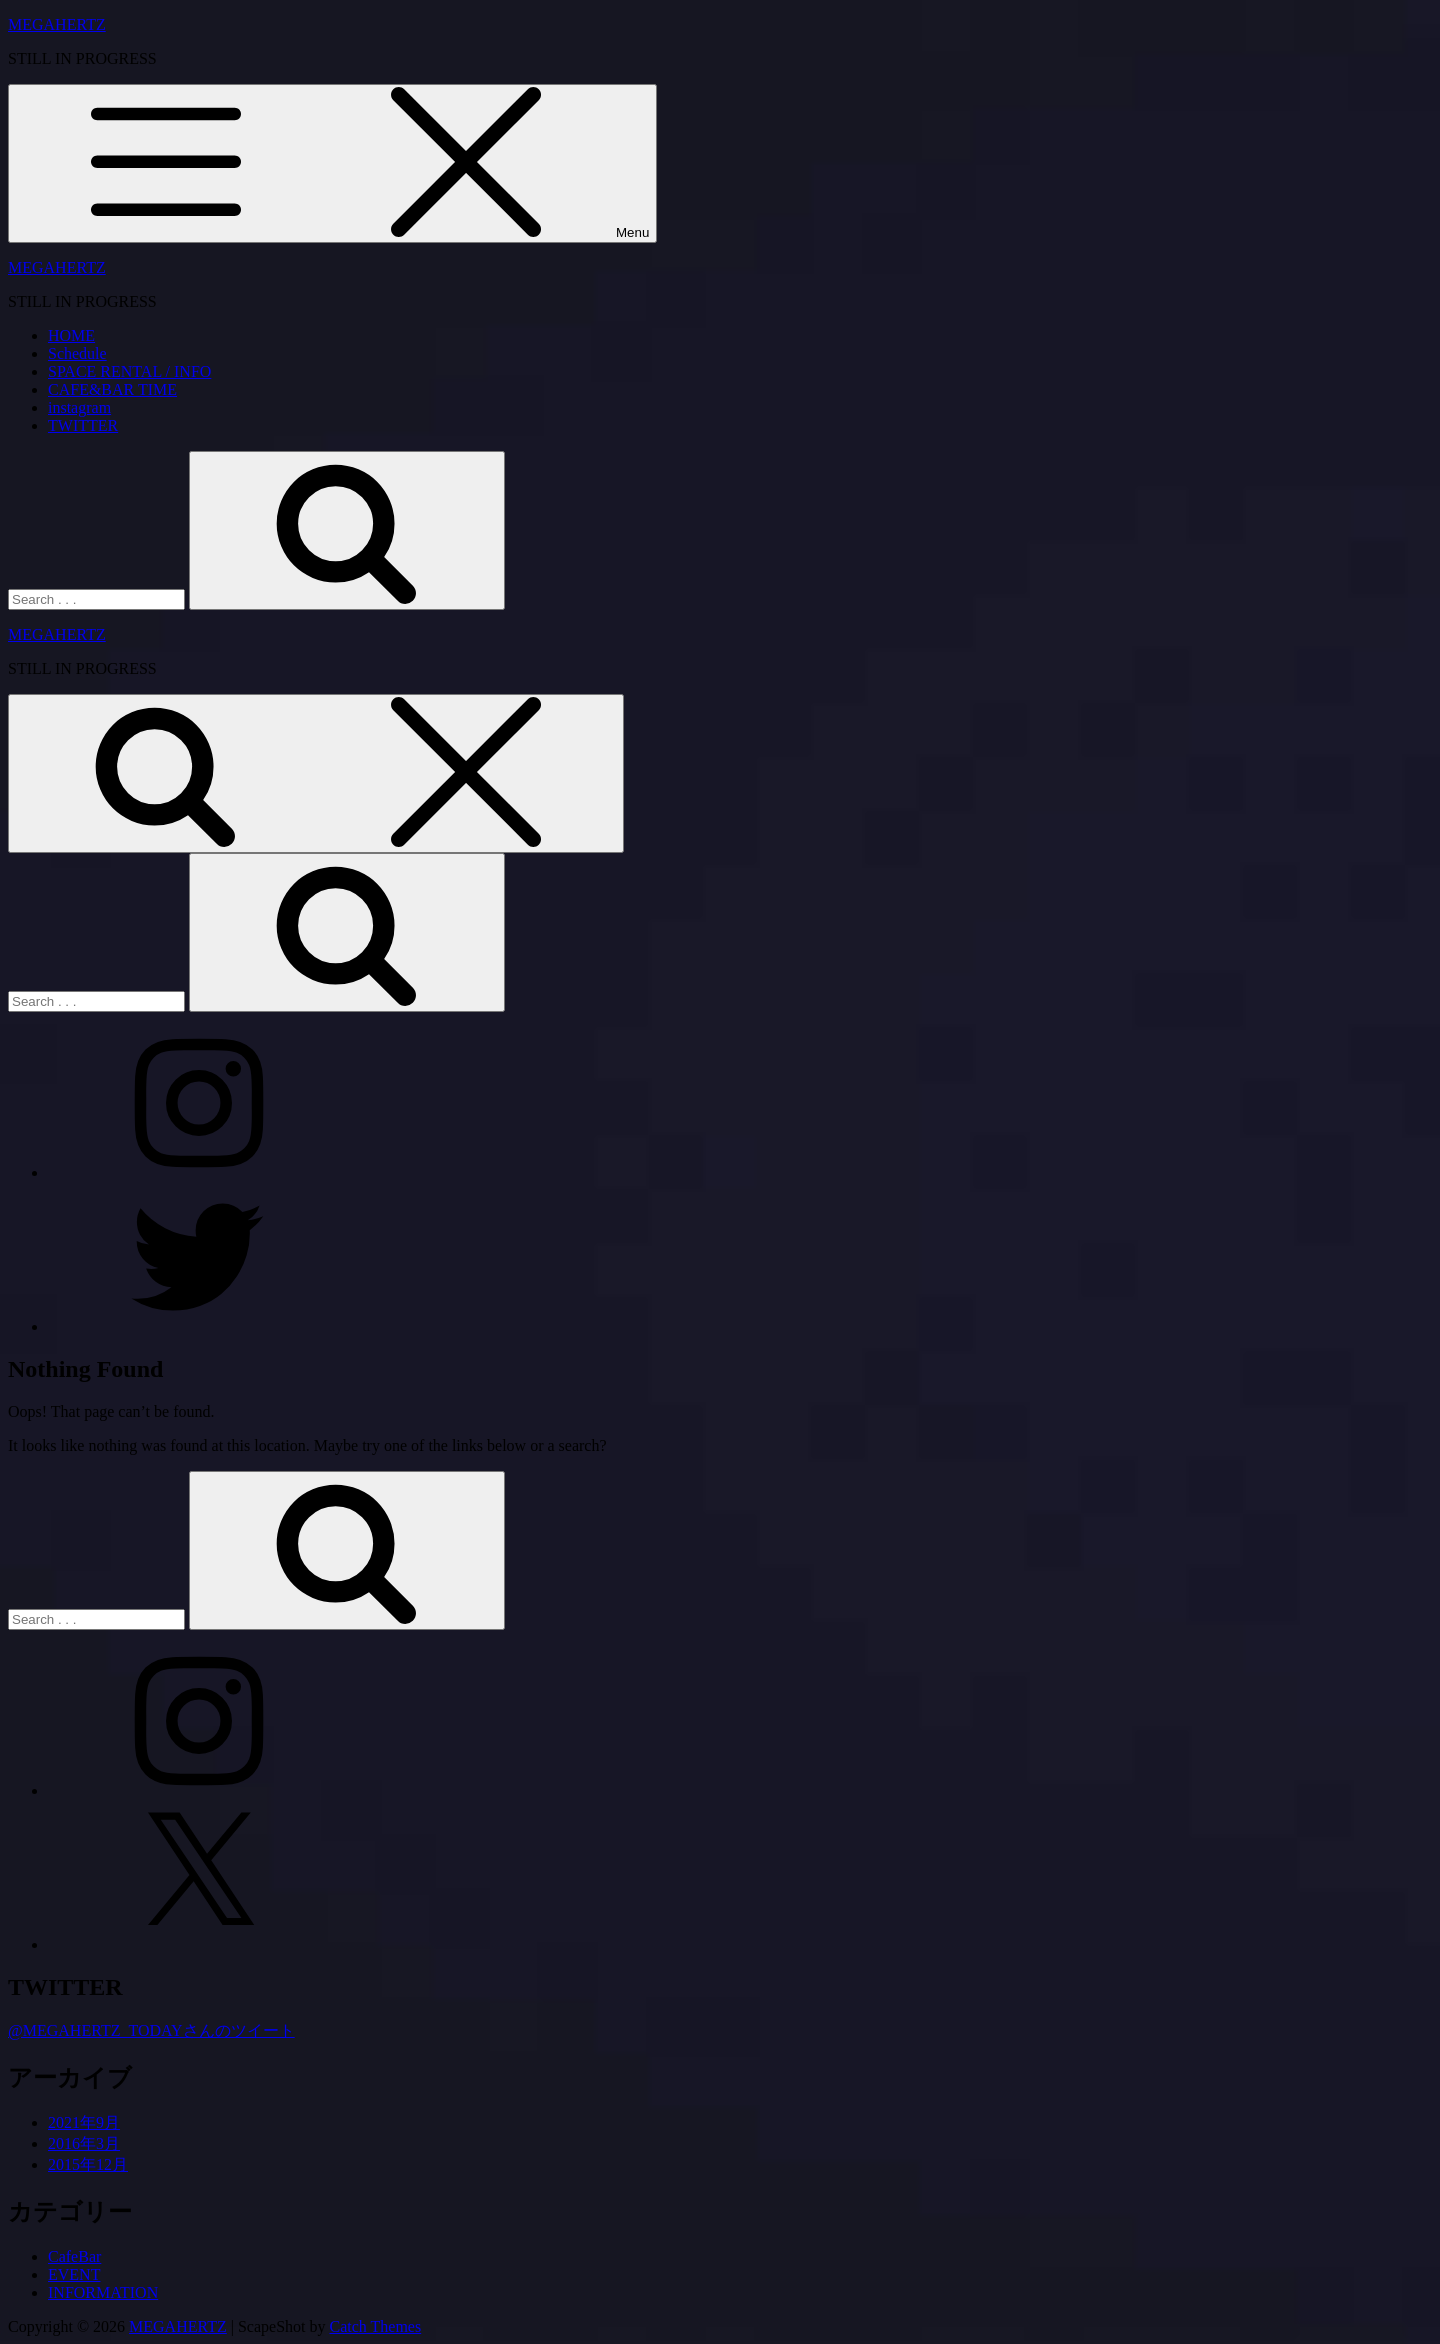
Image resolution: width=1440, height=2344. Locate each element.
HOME (71, 335)
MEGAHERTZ (57, 24)
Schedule (77, 353)
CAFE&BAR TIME (112, 389)
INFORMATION (103, 2292)
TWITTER (83, 425)
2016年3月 (84, 2143)
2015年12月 (88, 2164)
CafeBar (74, 2256)
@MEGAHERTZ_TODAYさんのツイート (151, 2030)
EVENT (74, 2274)
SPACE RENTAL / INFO (129, 371)
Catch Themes (376, 2326)
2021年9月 (84, 2122)
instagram (79, 407)
